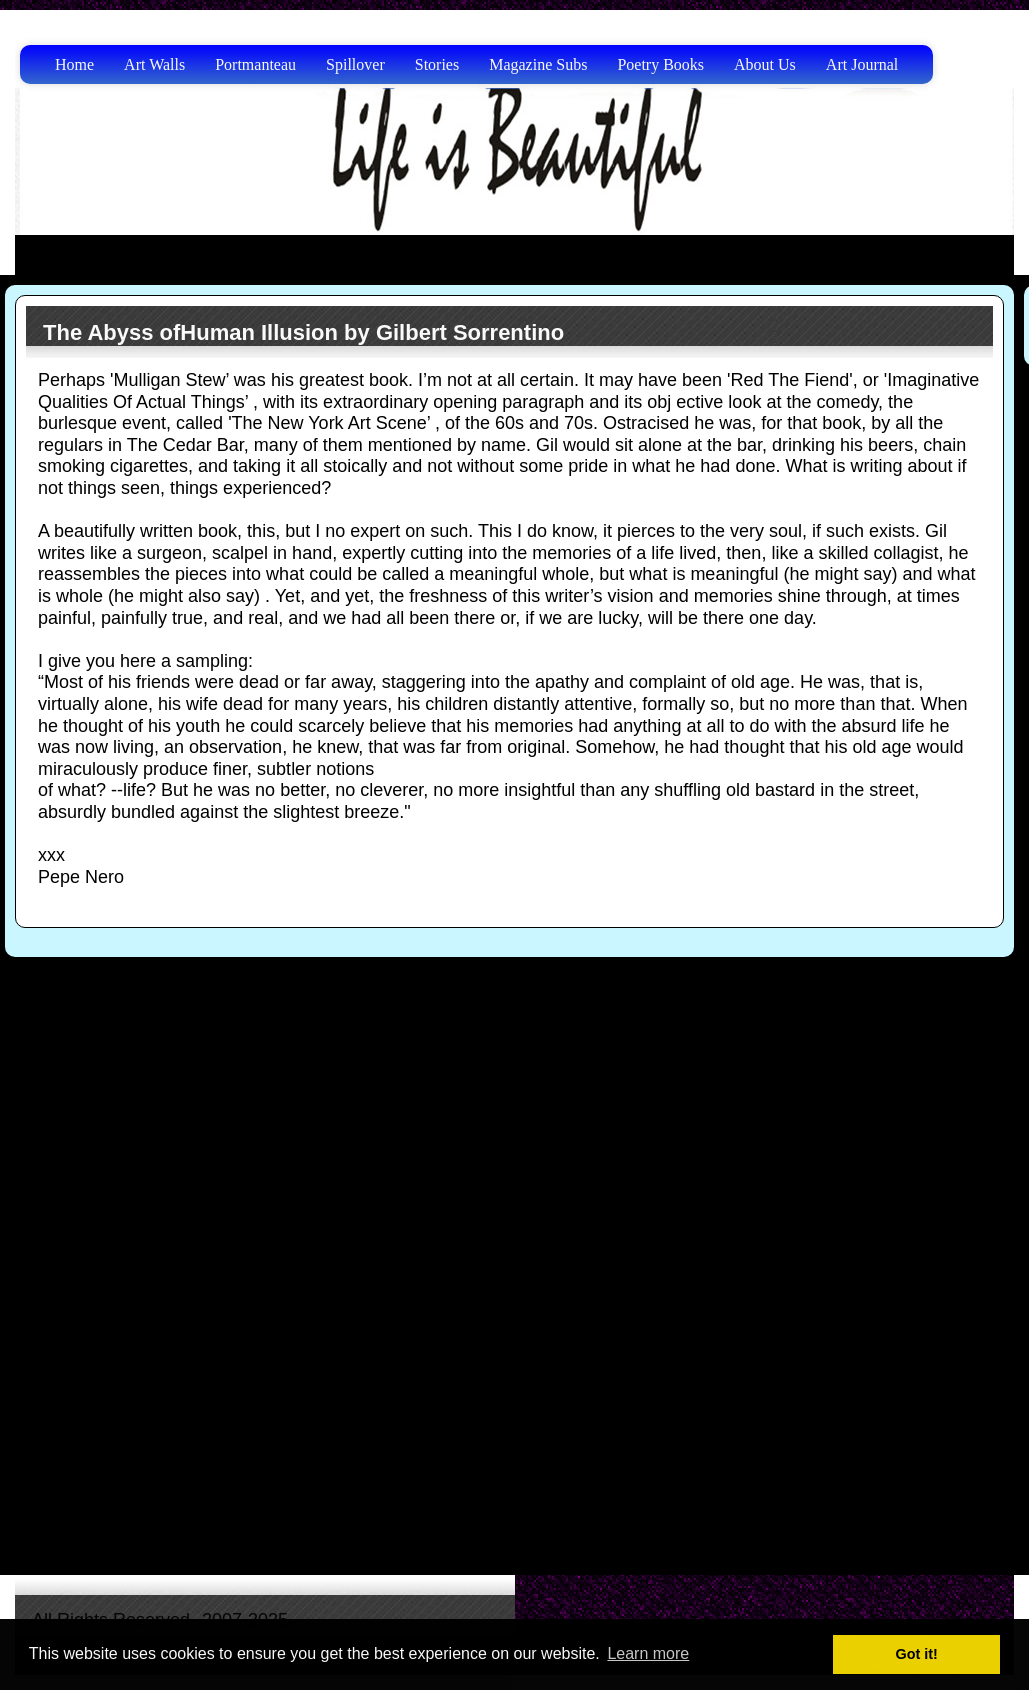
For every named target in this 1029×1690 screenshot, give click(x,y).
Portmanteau (255, 64)
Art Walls (154, 64)
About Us (765, 64)
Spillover (355, 64)
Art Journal (862, 64)
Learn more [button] (648, 1653)
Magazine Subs (538, 64)
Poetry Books (660, 64)
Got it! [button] (917, 1654)
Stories (437, 64)
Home (74, 64)
